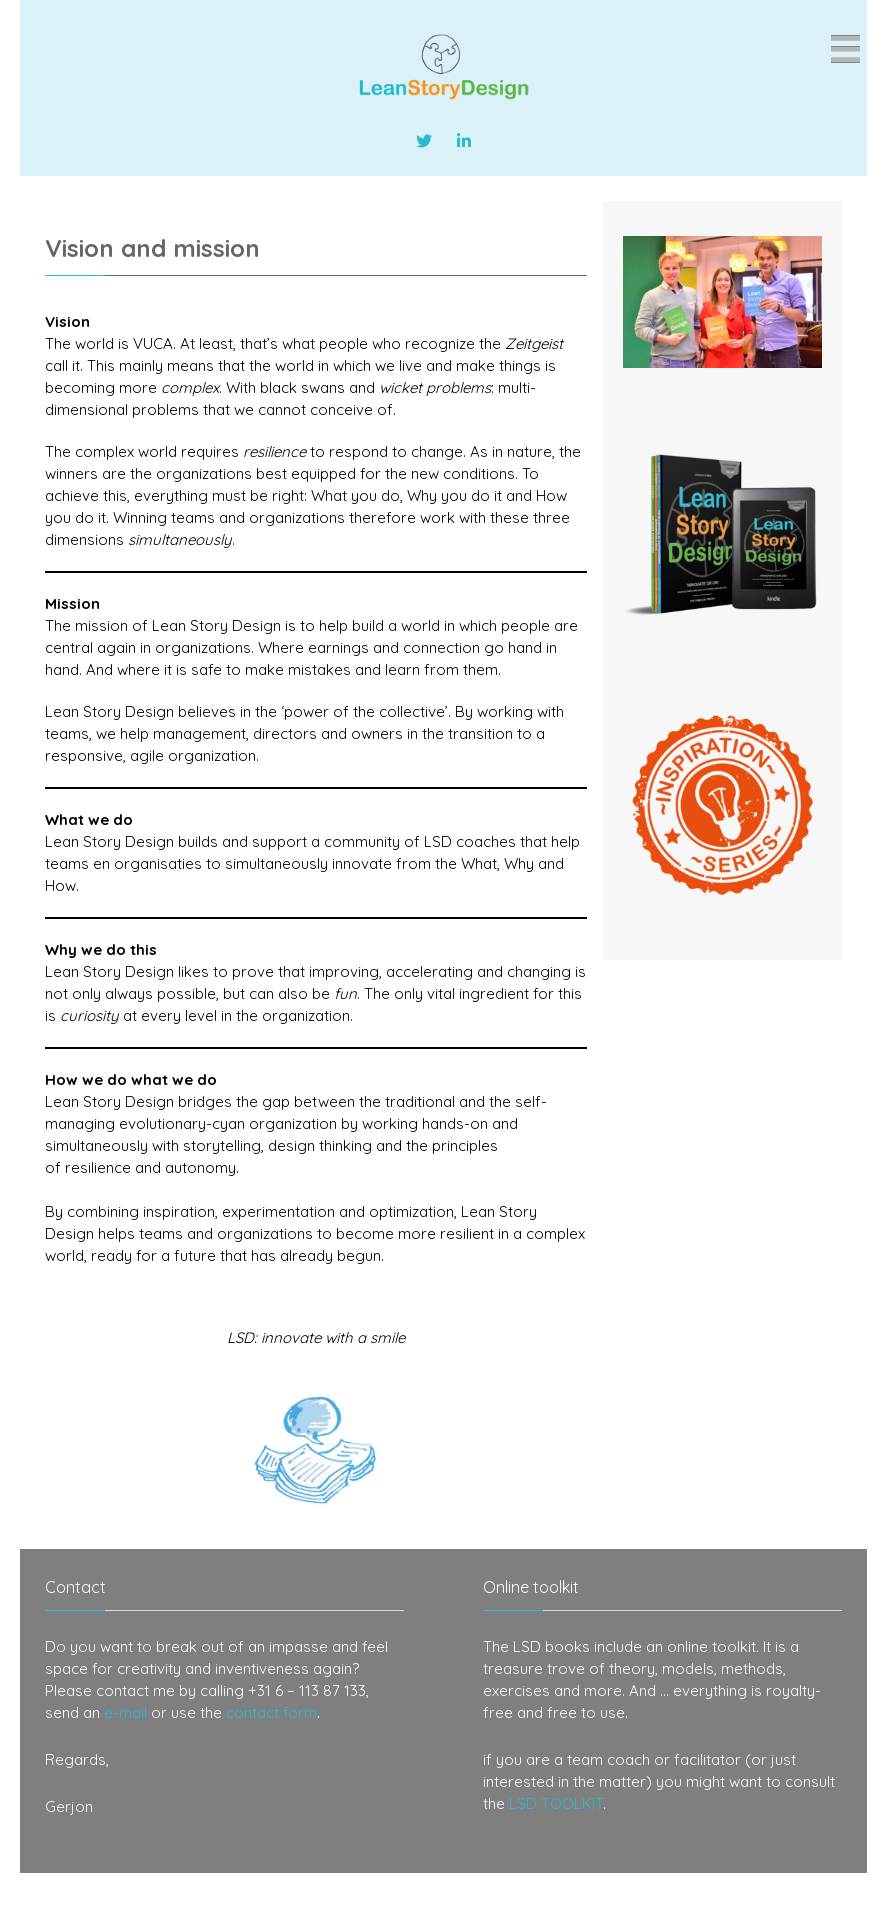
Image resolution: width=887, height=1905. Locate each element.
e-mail (125, 1712)
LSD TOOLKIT (556, 1803)
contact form (271, 1712)
